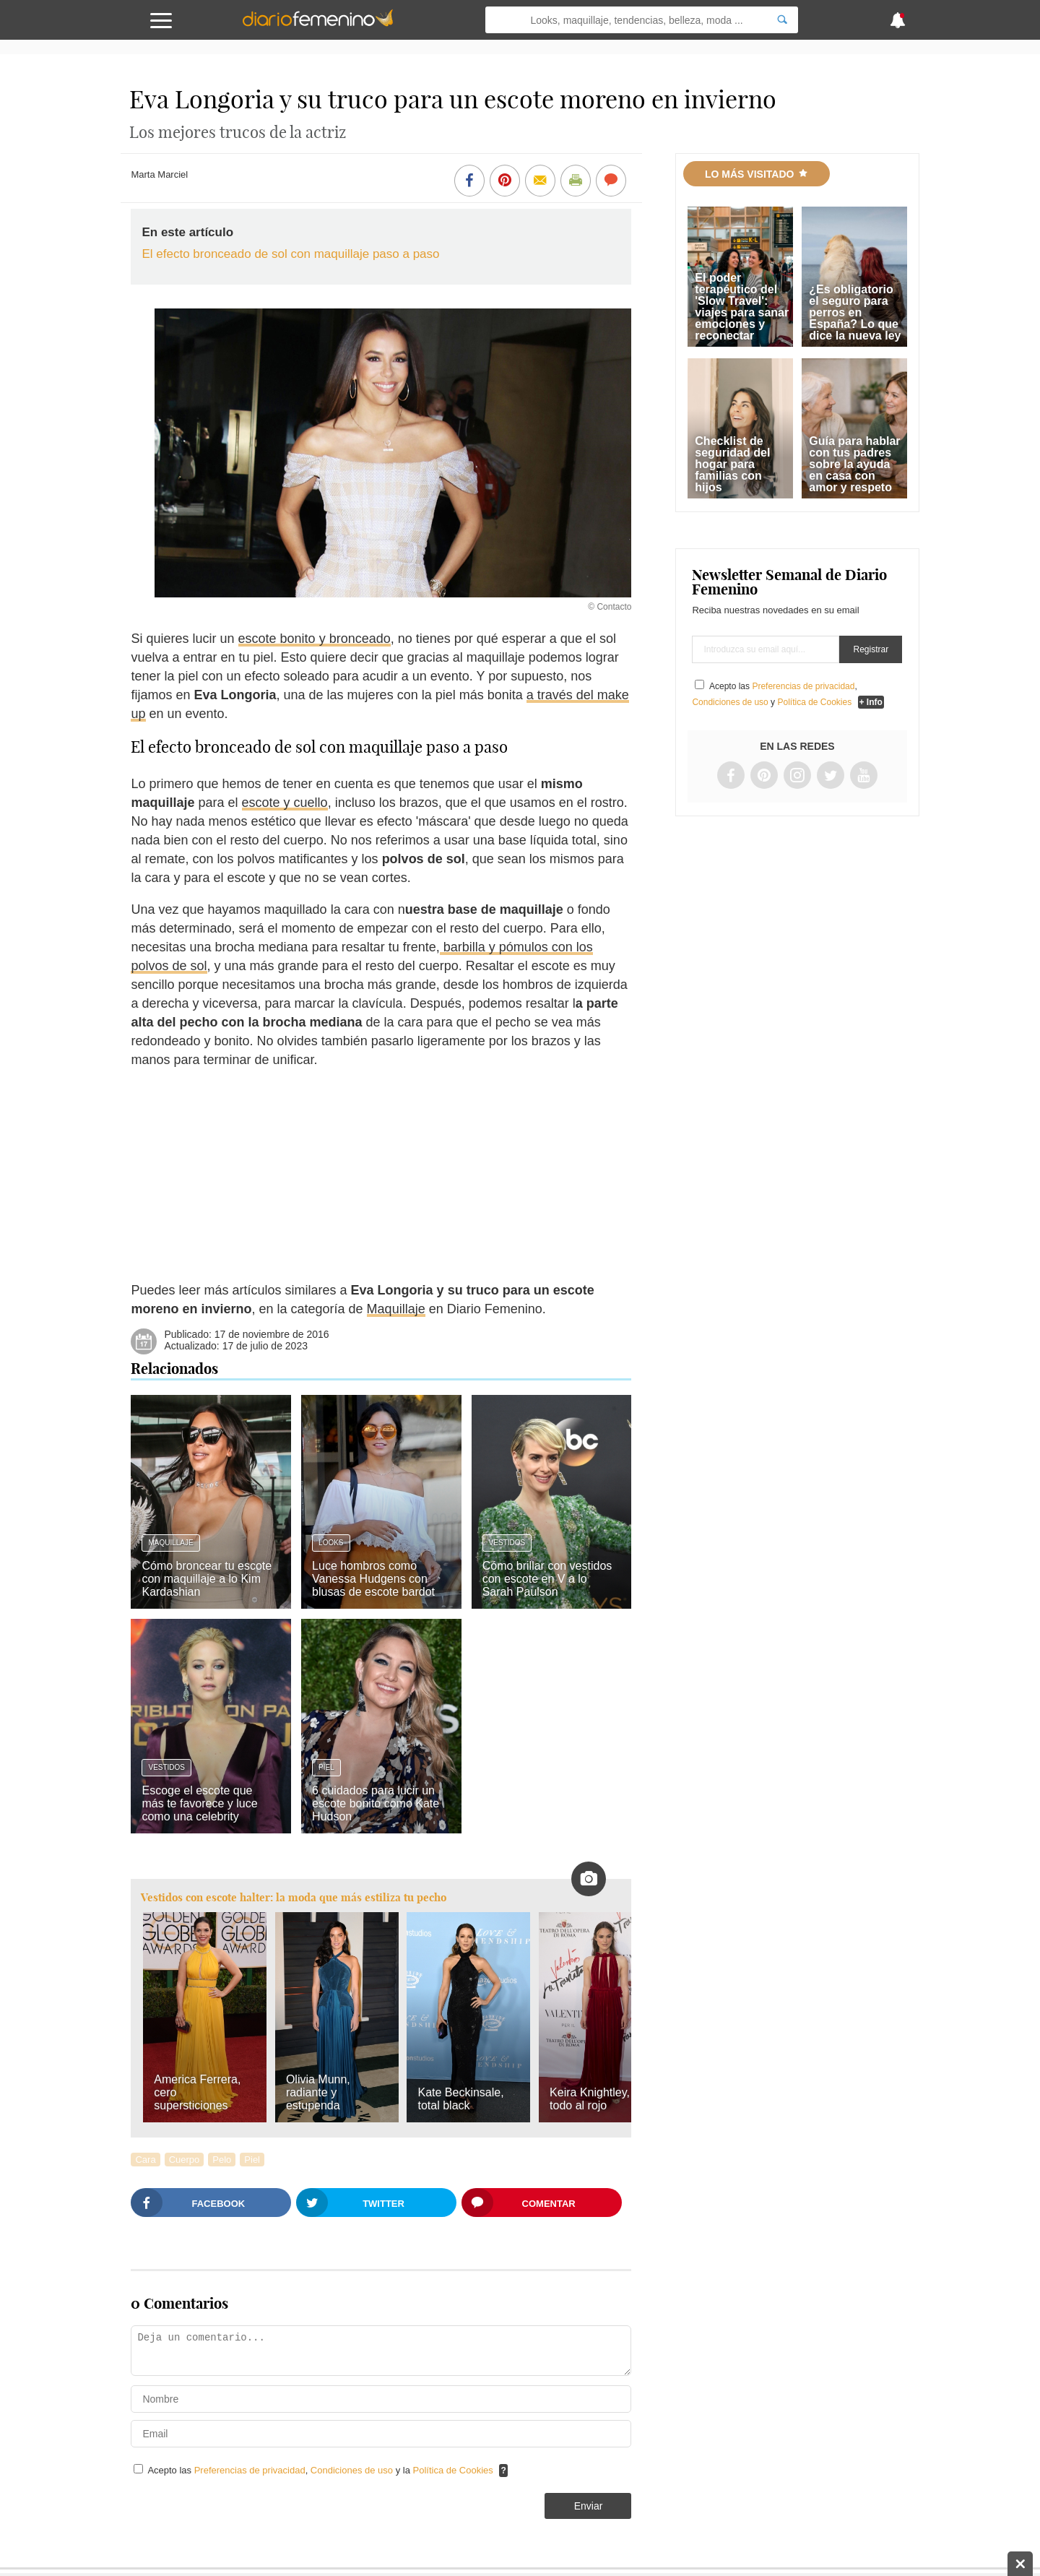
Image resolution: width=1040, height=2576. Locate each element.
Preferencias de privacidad (250, 2470)
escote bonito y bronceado (314, 638)
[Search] (782, 20)
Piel (326, 1767)
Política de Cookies (453, 2470)
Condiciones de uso (353, 2470)
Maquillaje (396, 1309)
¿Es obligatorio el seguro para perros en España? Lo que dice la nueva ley (855, 312)
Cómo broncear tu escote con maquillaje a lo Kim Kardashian (207, 1579)
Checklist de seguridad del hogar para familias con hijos (732, 464)
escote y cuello (285, 802)
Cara (145, 2159)
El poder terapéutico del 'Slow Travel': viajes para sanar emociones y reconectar (742, 307)
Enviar (588, 2506)
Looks (330, 1543)
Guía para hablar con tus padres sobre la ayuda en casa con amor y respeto (854, 464)
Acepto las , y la (321, 2470)
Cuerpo (184, 2159)
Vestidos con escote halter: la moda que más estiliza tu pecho (293, 1897)
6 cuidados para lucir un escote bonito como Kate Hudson (375, 1803)
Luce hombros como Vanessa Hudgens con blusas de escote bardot (373, 1579)
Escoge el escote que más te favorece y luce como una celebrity (199, 1803)
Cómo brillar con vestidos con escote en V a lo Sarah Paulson (547, 1579)
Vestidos (507, 1543)
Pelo (221, 2159)
